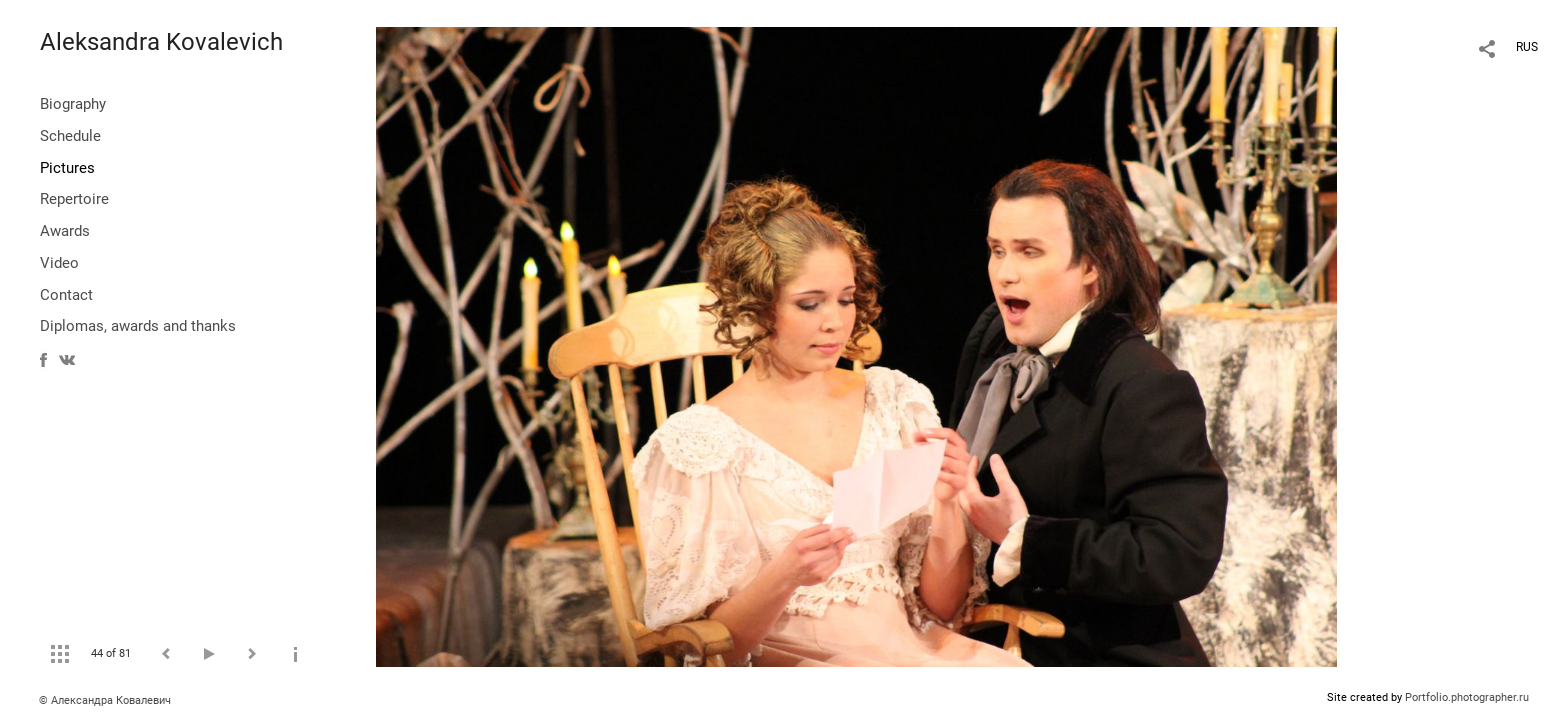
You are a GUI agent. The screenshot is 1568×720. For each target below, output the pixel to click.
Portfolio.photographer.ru (1467, 697)
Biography (73, 104)
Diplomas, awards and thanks (138, 326)
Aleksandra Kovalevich (161, 42)
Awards (65, 231)
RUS (1527, 47)
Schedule (70, 136)
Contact (66, 295)
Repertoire (74, 199)
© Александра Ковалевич (105, 700)
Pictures (67, 168)
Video (59, 263)
